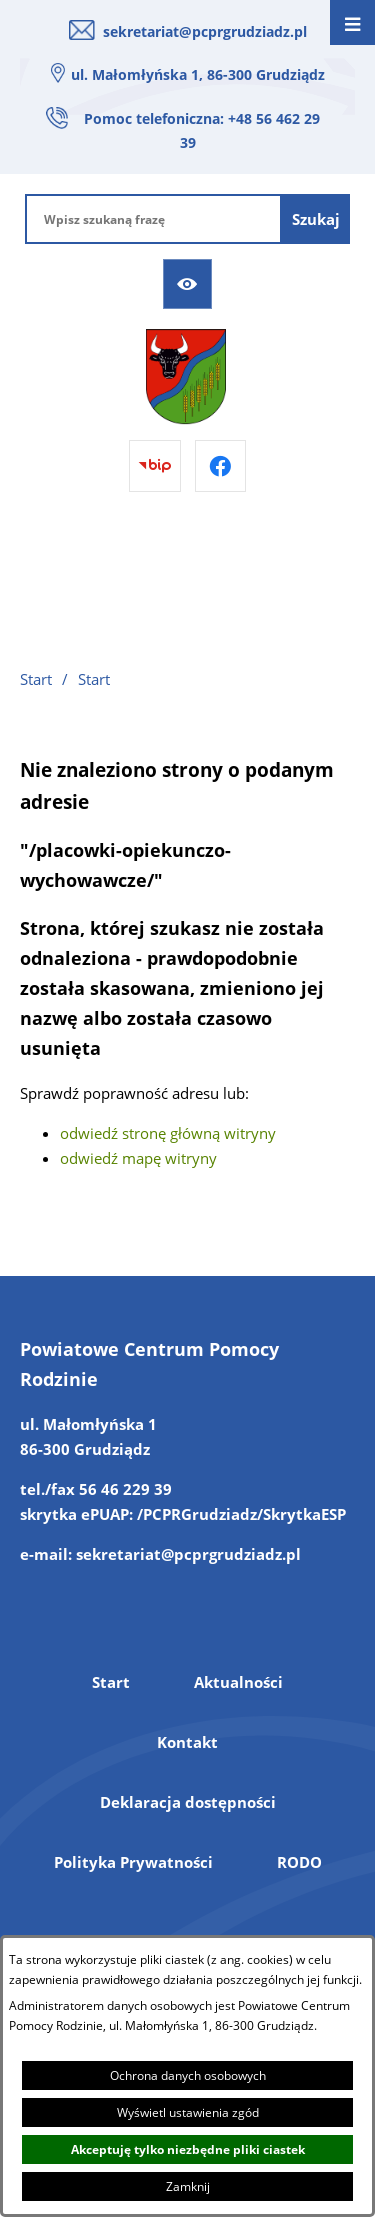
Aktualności (238, 1682)
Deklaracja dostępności (188, 1802)
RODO (299, 1862)
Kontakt (187, 1742)
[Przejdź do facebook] (221, 466)
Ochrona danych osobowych (188, 2075)
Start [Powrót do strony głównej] (36, 679)
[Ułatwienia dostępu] (188, 284)
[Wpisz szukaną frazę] (153, 219)
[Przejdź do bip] (155, 466)
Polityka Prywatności (133, 1862)
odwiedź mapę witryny (138, 1158)
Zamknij (188, 2186)
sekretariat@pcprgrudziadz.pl (205, 31)
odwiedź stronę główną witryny (168, 1133)
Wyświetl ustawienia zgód (188, 2112)
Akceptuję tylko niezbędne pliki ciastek (188, 2149)
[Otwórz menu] (352, 22)
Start (111, 1682)
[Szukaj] (316, 219)
